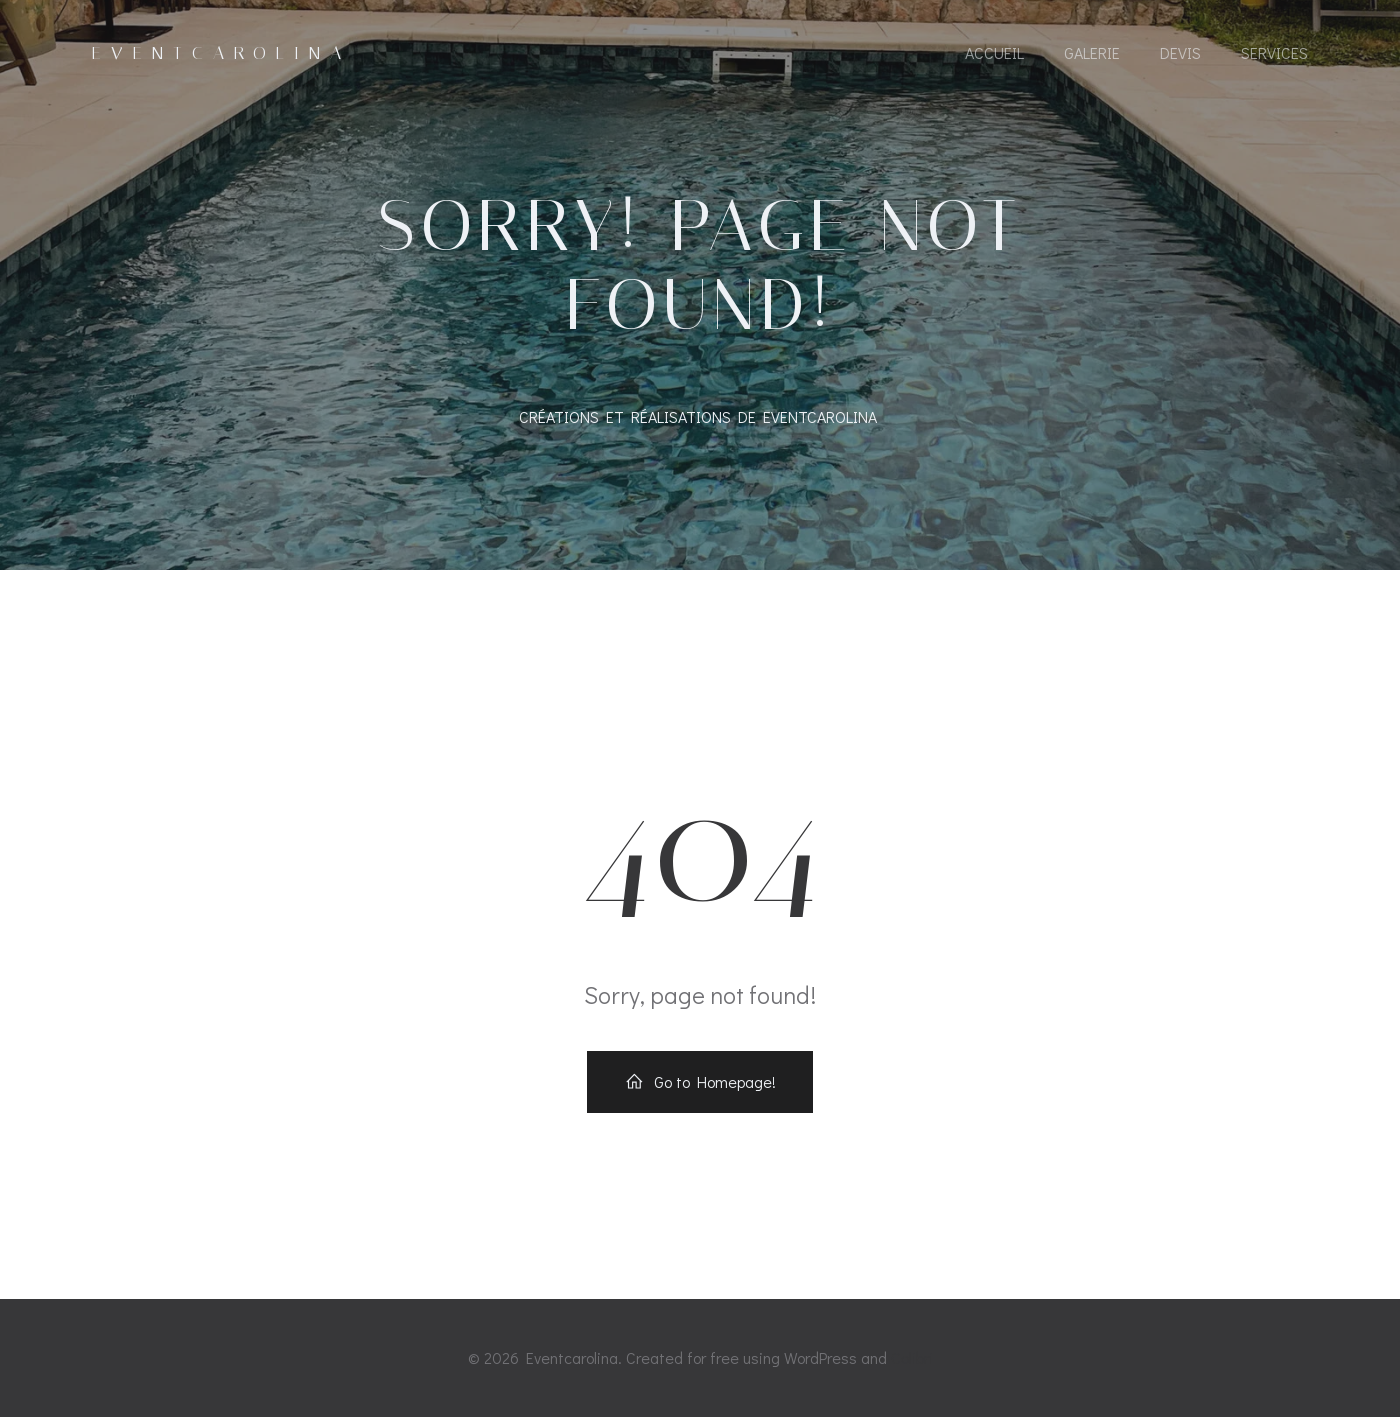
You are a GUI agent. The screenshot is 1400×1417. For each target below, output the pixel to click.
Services (1274, 52)
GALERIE (1092, 52)
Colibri (912, 1357)
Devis (1180, 52)
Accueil (994, 52)
